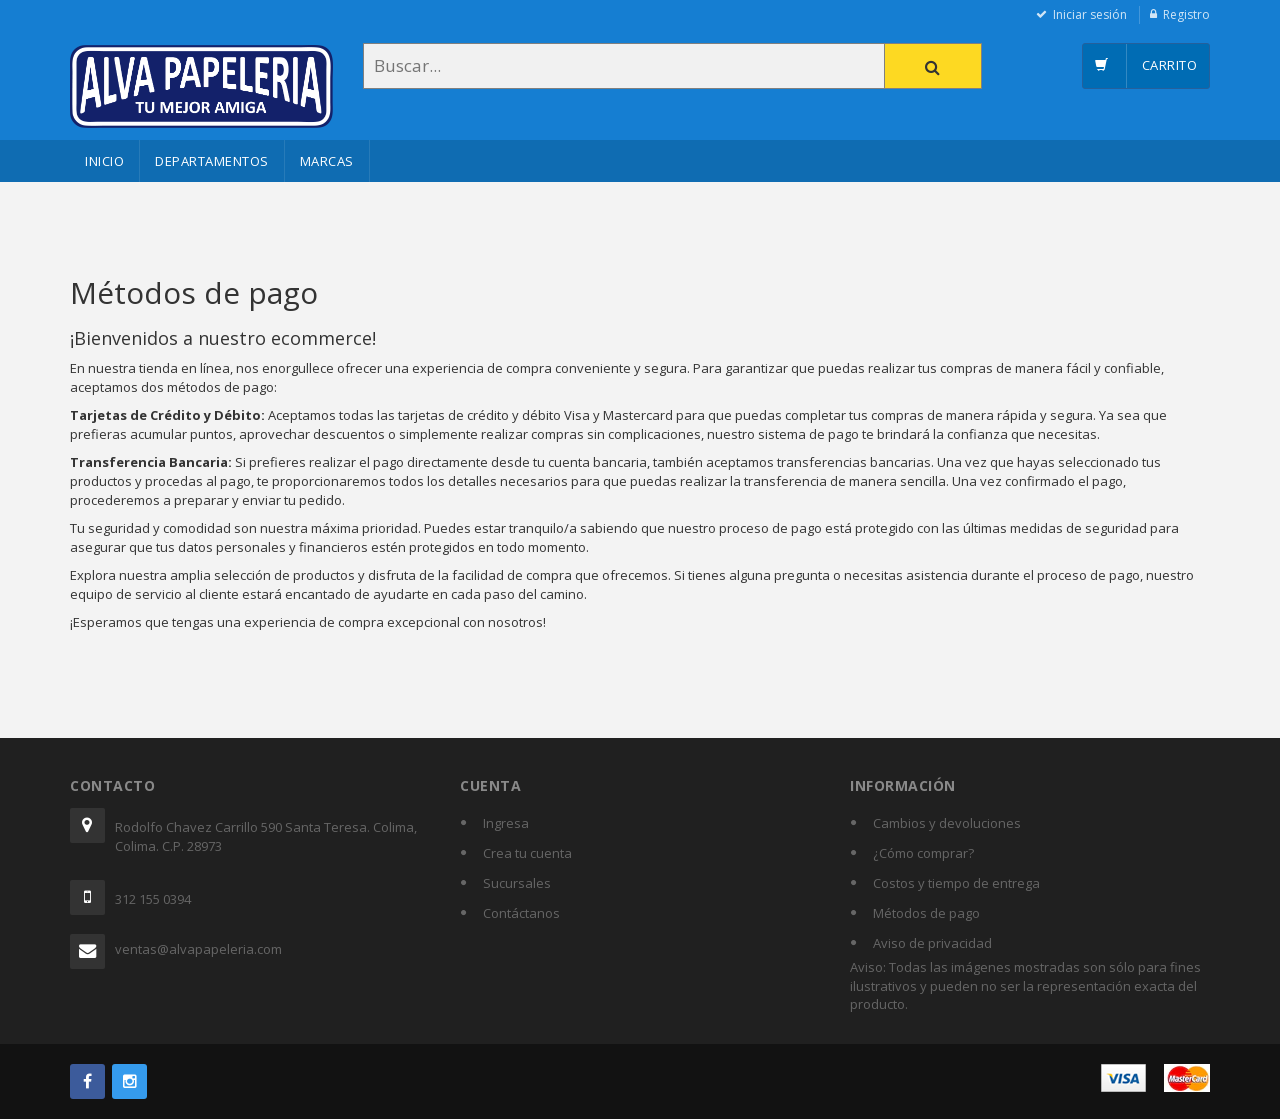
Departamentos (212, 161)
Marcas (327, 161)
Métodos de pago (926, 913)
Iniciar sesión (1090, 14)
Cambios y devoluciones (947, 823)
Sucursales (517, 883)
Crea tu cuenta (527, 853)
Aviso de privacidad (932, 943)
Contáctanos (521, 913)
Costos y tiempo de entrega (956, 883)
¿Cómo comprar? (923, 853)
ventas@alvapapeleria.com (198, 949)
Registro (1186, 14)
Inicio (104, 161)
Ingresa (506, 823)
